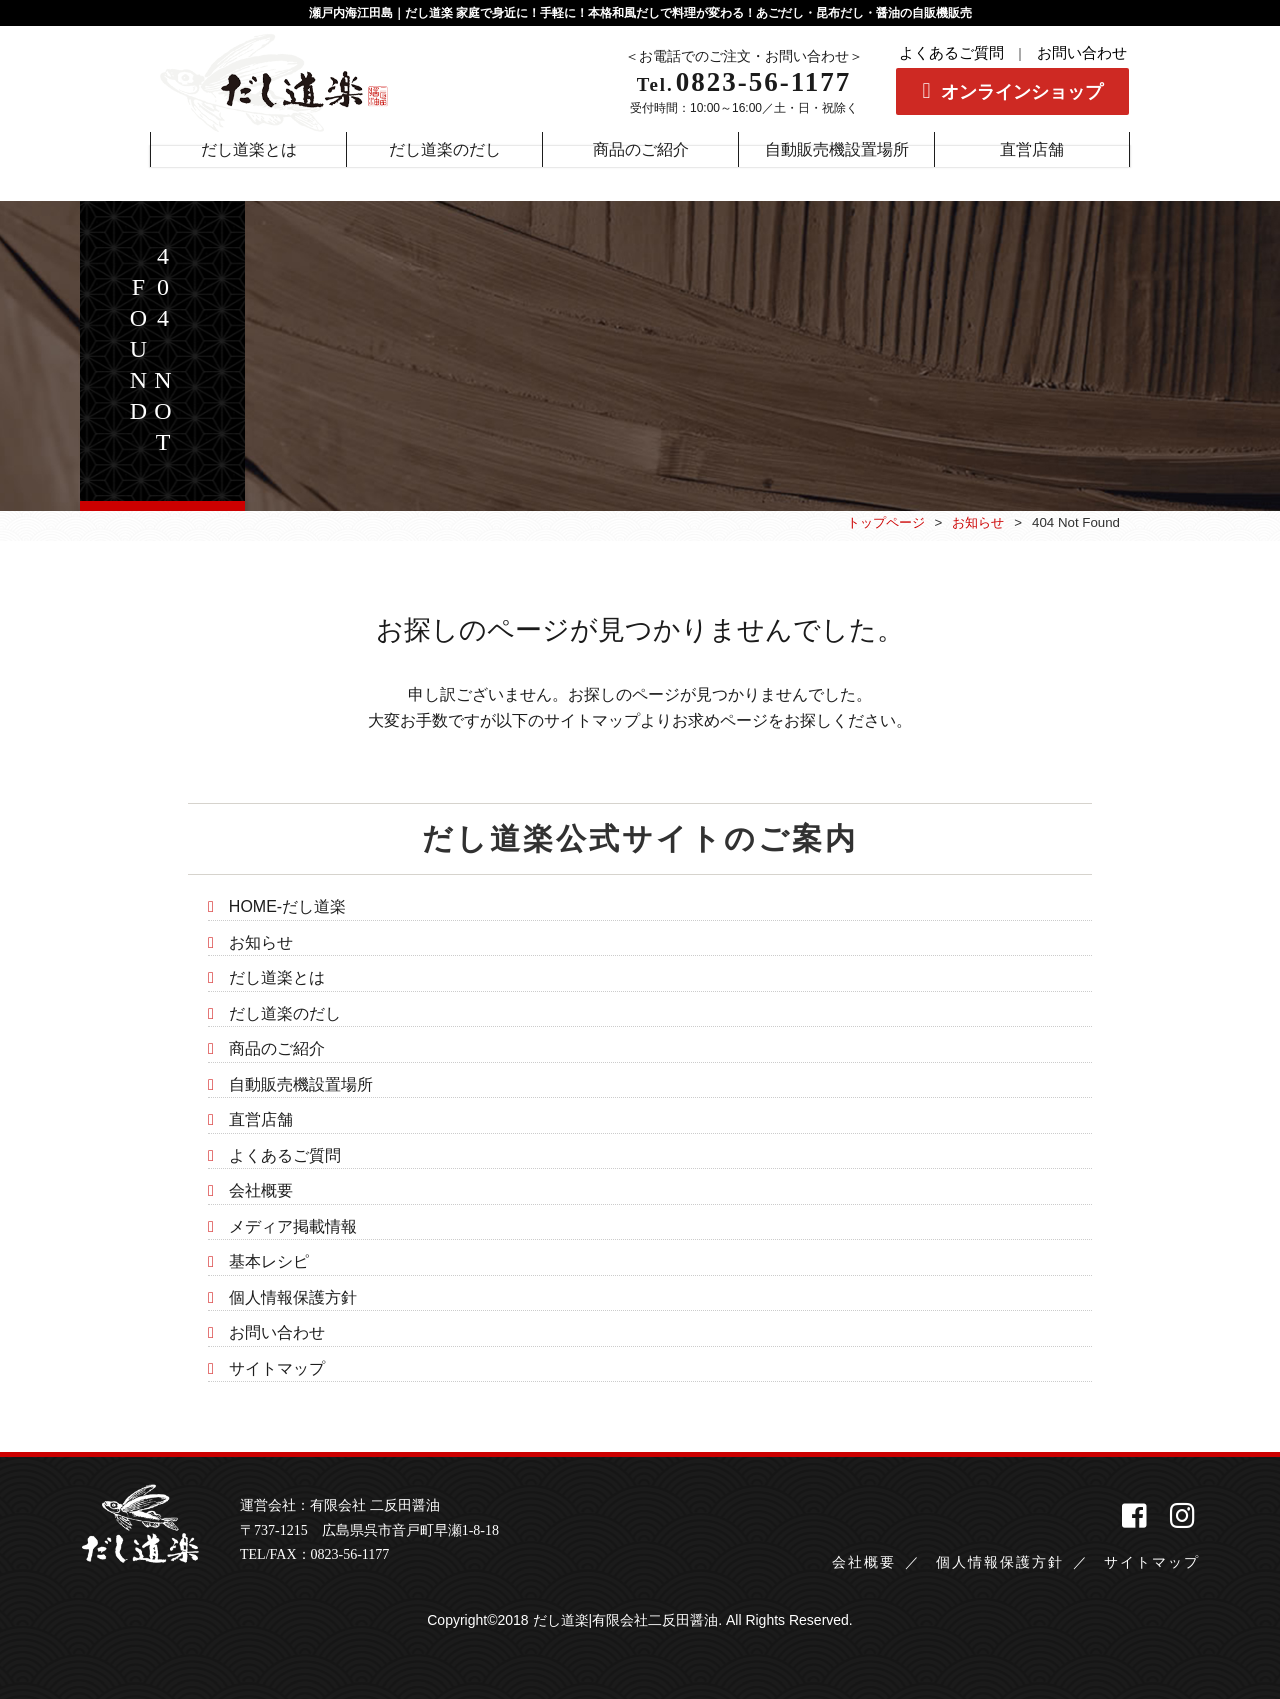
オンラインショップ (1022, 92)
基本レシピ (269, 1261)
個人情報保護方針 (293, 1297)
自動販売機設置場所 (301, 1084)
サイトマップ (277, 1368)
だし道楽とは (277, 977)
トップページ (886, 522)
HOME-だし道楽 (287, 906)
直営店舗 (261, 1119)
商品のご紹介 (277, 1048)
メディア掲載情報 (293, 1226)
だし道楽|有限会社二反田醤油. (628, 1620)
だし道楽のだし (285, 1013)
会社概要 (261, 1190)
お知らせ (978, 522)
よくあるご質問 (951, 53)
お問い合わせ (1082, 53)
